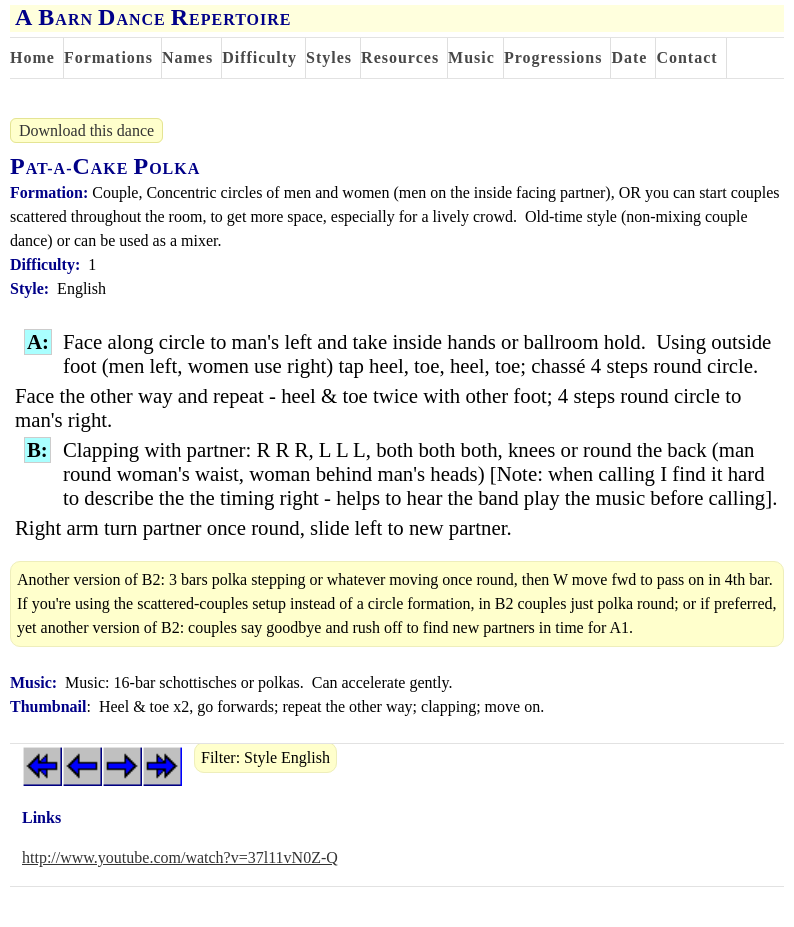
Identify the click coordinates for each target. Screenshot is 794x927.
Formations (108, 57)
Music (471, 57)
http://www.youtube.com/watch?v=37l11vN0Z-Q (180, 857)
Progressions (553, 57)
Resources (400, 57)
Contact (686, 57)
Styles (329, 57)
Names (187, 57)
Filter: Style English (265, 757)
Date (629, 57)
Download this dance (86, 130)
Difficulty (259, 57)
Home (32, 57)
